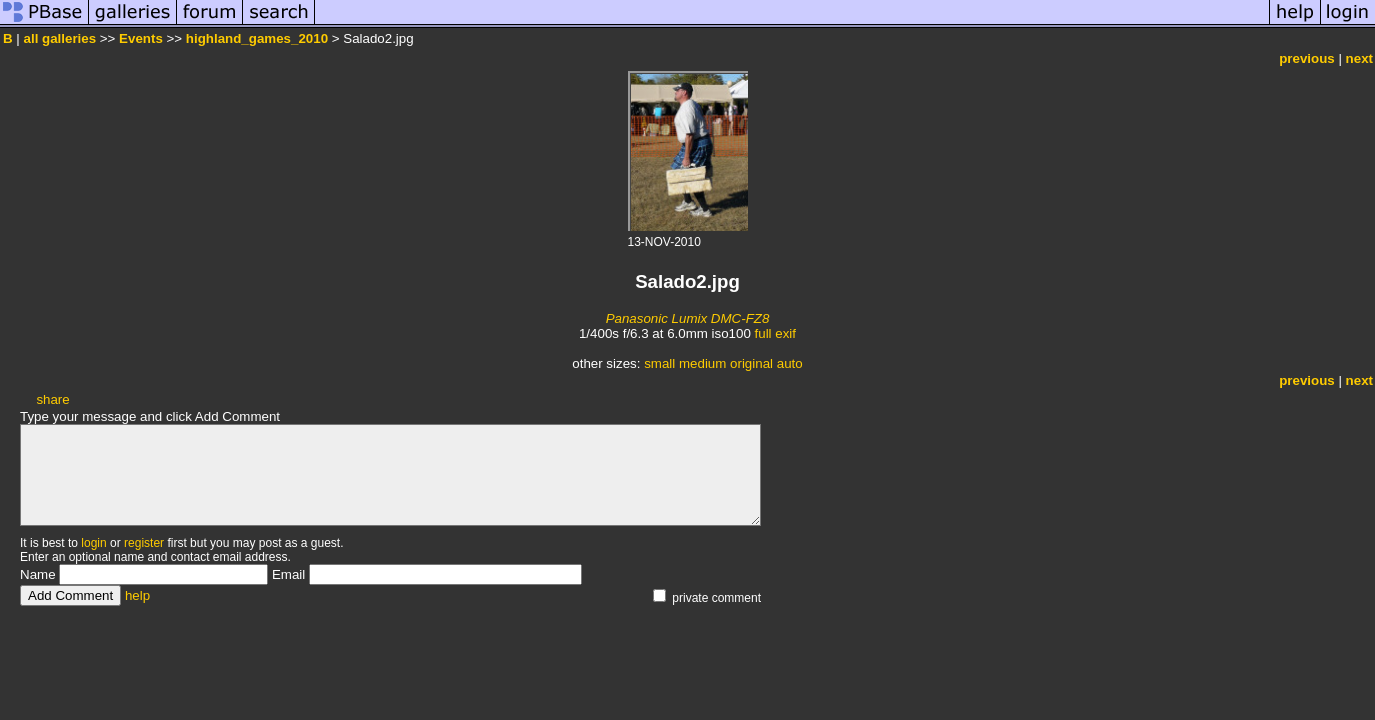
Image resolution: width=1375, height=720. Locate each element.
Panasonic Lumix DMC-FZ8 (688, 318)
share (52, 399)
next (1359, 58)
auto (790, 363)
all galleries (60, 38)
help (137, 595)
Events (141, 38)
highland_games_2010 (257, 38)
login (93, 543)
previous (1307, 58)
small (659, 363)
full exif (775, 333)
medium (702, 363)
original (751, 363)
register (144, 543)
